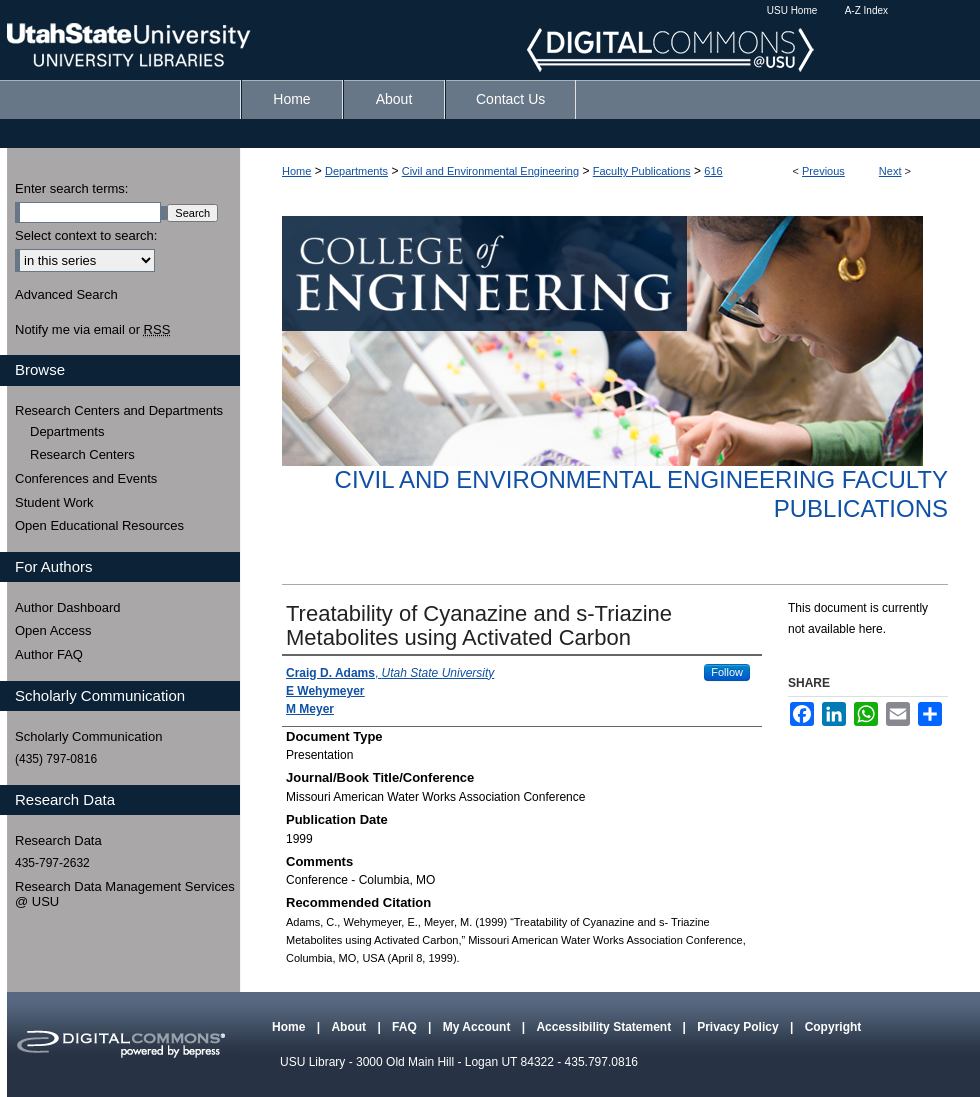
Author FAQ (49, 654)
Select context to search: (86, 235)
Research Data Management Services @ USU (125, 894)
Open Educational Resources (99, 525)
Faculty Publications (642, 171)
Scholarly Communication (88, 736)
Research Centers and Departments (119, 410)
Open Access (53, 630)
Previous (823, 171)
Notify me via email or (92, 330)
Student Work (54, 502)
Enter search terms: (71, 188)
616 (713, 171)
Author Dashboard (68, 607)
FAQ (406, 1027)
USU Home (792, 10)
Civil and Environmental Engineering (490, 171)
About (350, 1027)
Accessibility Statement (605, 1027)
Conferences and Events (86, 478)
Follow (727, 672)
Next (890, 171)
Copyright (833, 1027)
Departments (356, 171)
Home (296, 171)
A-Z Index (866, 10)
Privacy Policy (739, 1027)
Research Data (58, 840)
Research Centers (82, 454)
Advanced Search (66, 294)
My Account (478, 1027)
